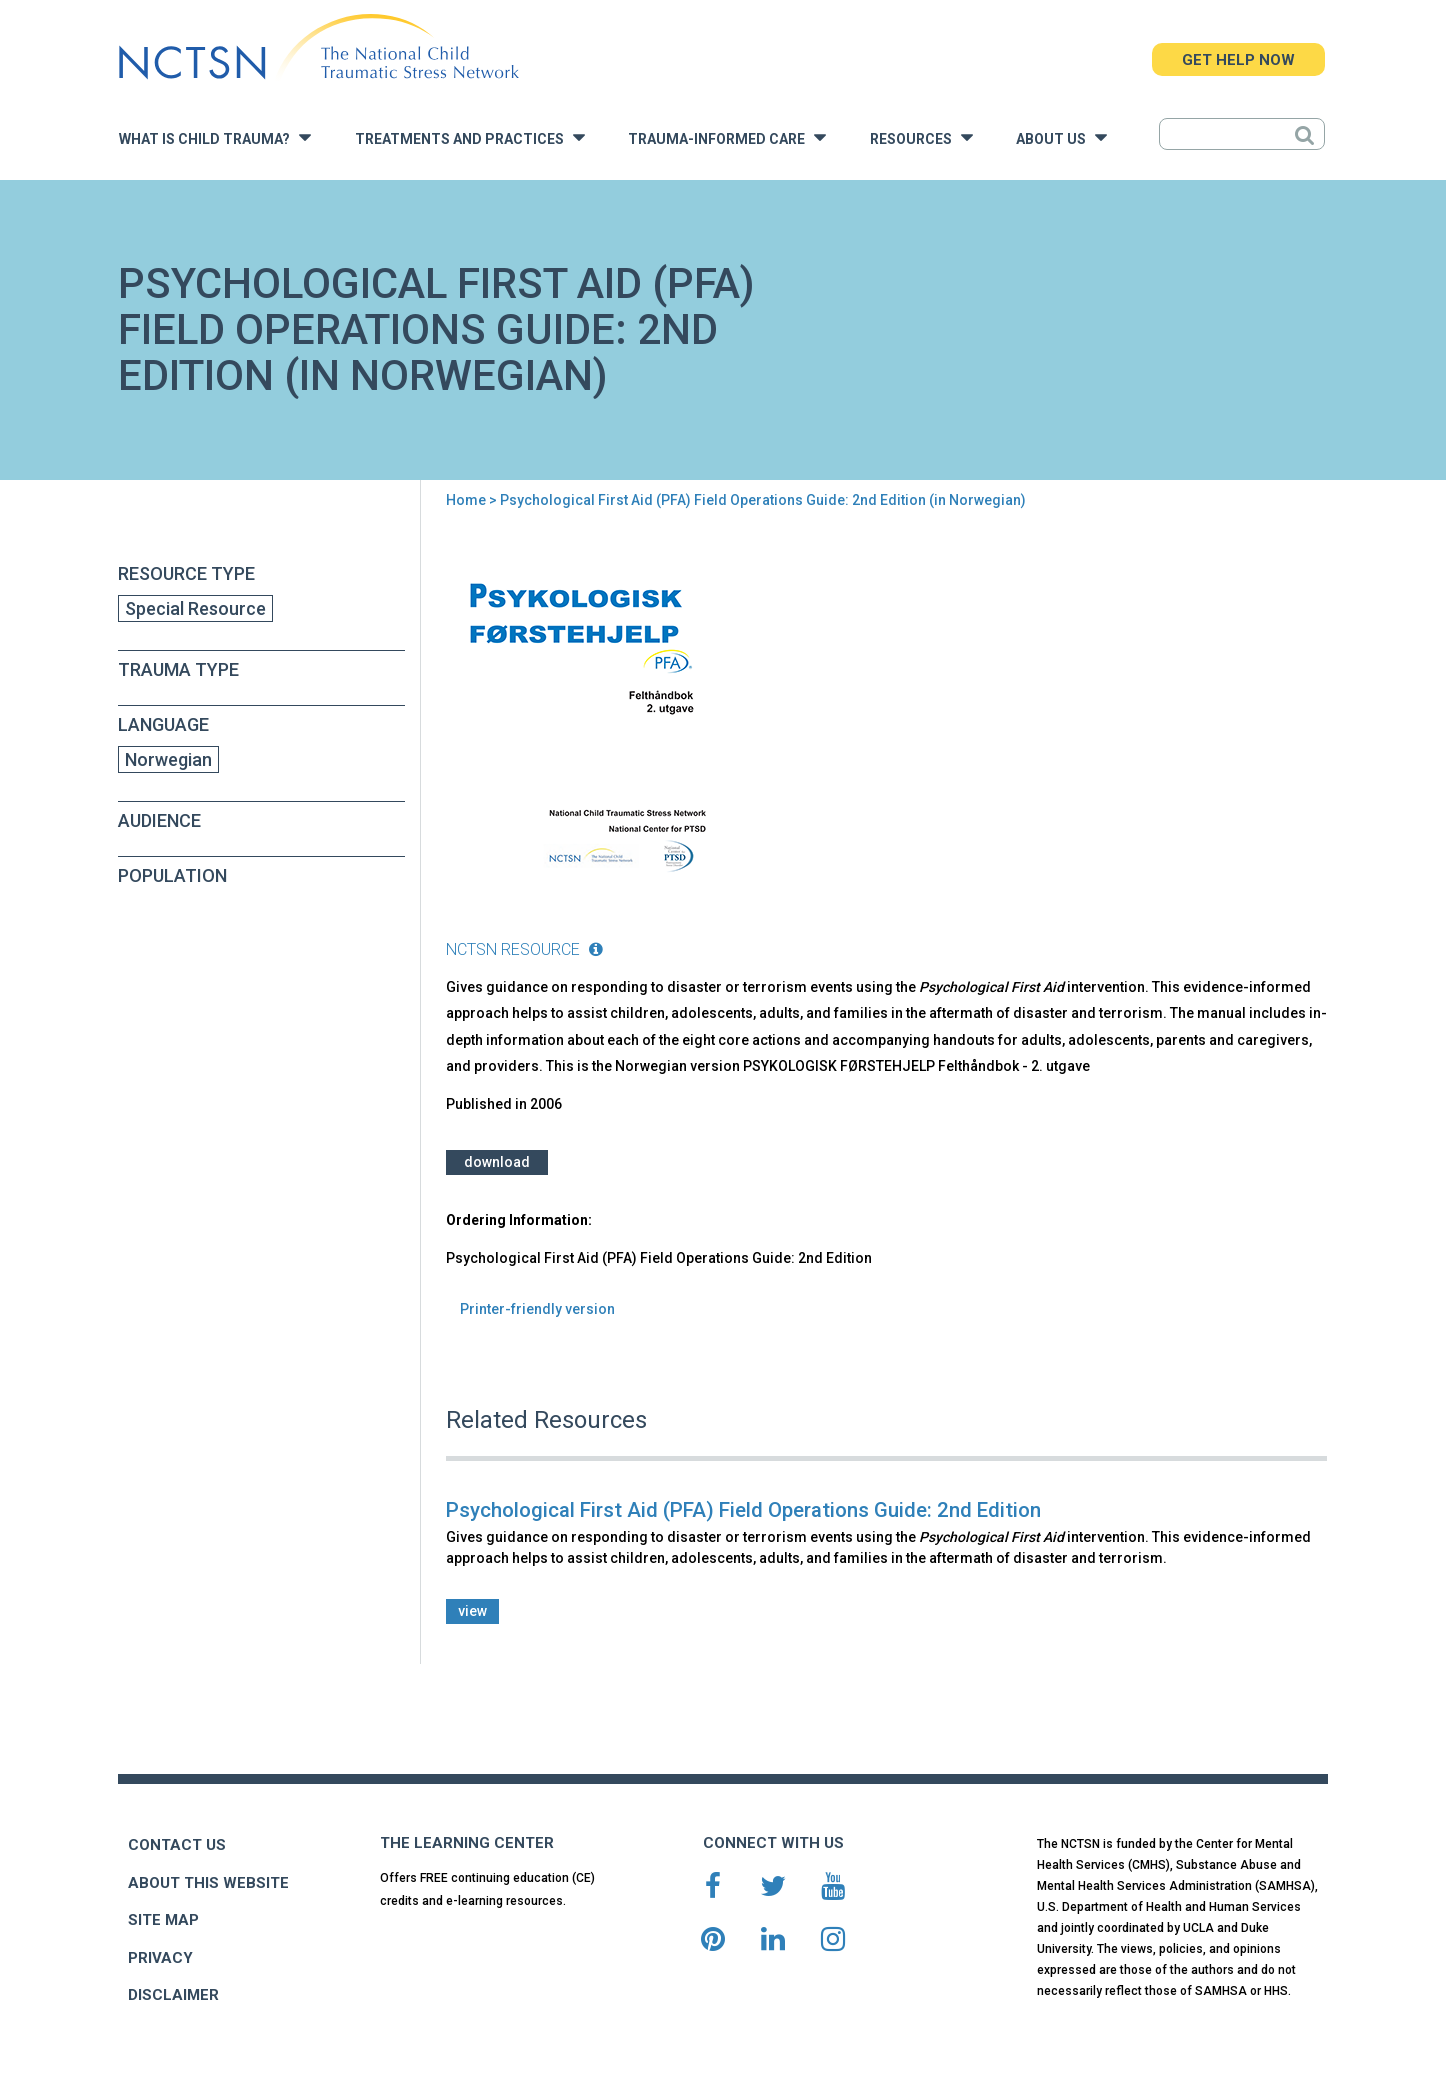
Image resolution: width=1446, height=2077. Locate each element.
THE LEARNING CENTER (467, 1843)
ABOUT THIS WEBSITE (208, 1883)
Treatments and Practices (470, 137)
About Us (1061, 137)
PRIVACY (160, 1958)
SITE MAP (163, 1920)
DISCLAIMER (173, 1995)
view (472, 1611)
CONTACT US (177, 1845)
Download (497, 1162)
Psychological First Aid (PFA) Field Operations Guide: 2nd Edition (743, 1510)
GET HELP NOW (1238, 60)
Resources (921, 137)
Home (466, 500)
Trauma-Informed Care (727, 137)
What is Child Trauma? (215, 137)
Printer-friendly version (537, 1309)
